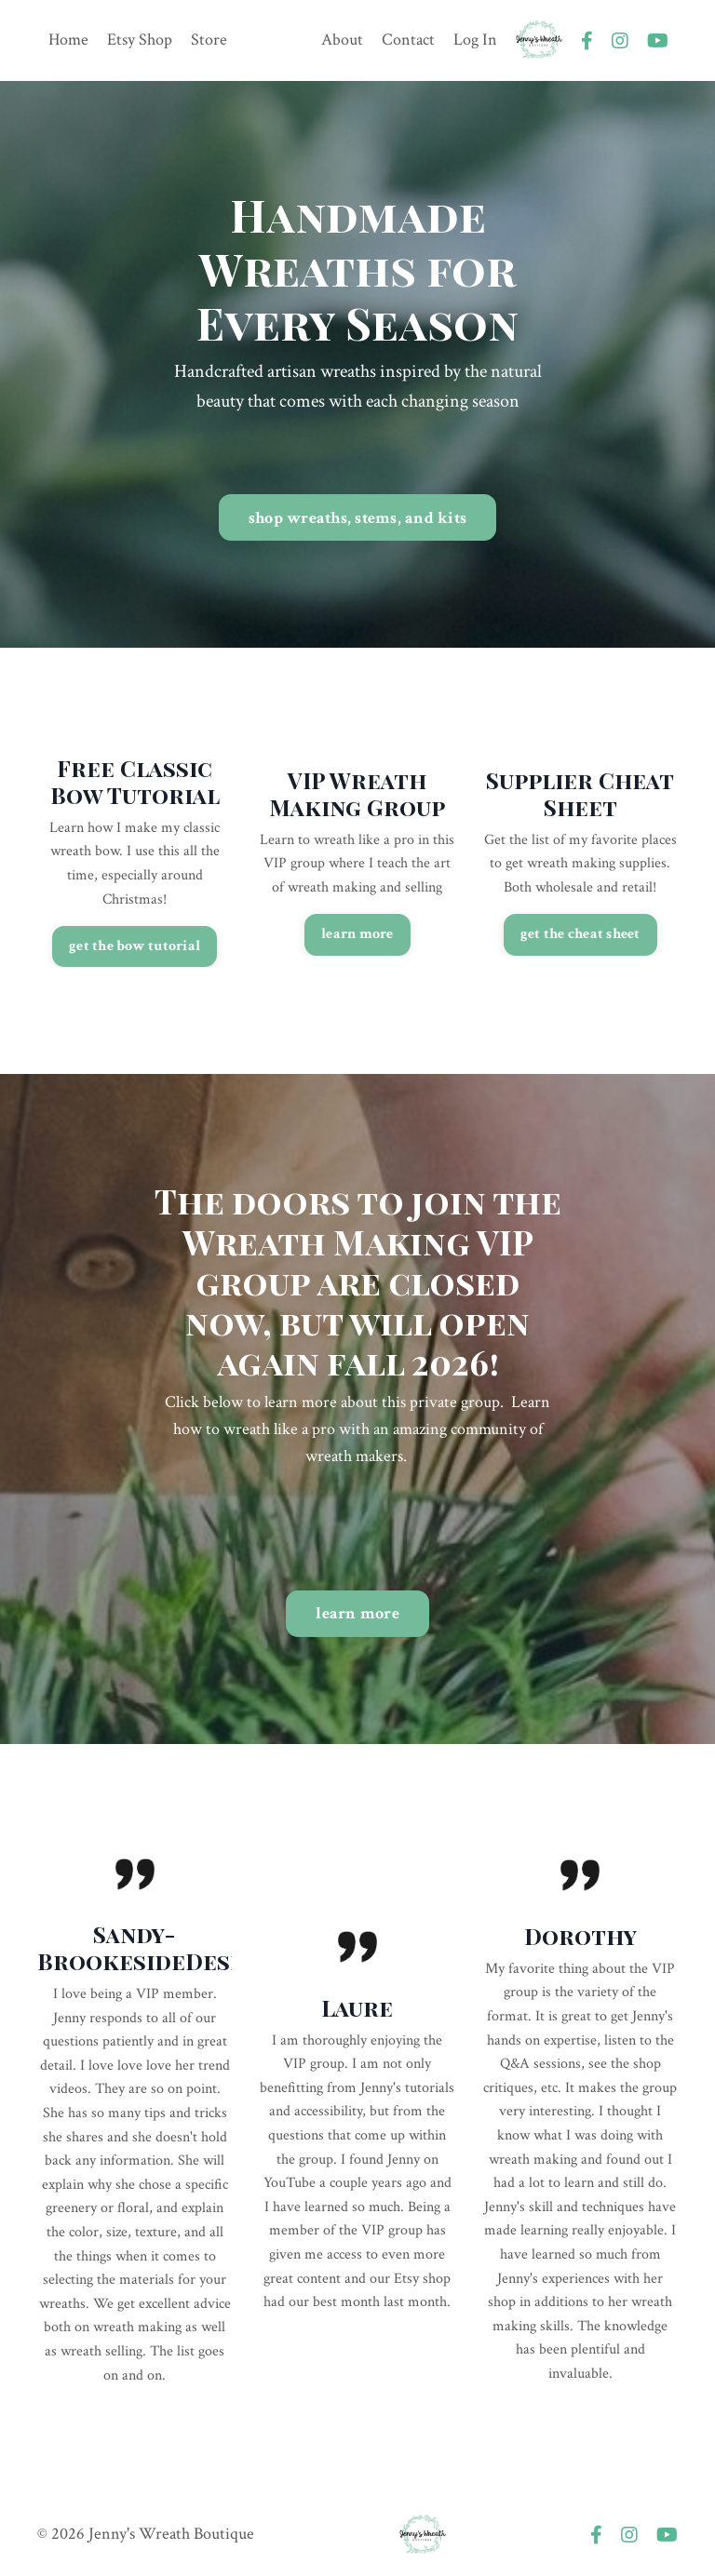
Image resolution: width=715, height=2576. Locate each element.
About (342, 39)
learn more (357, 934)
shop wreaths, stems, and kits (357, 518)
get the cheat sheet (580, 934)
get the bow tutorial (134, 946)
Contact (408, 39)
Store (209, 39)
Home (68, 39)
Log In (475, 39)
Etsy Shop (139, 39)
